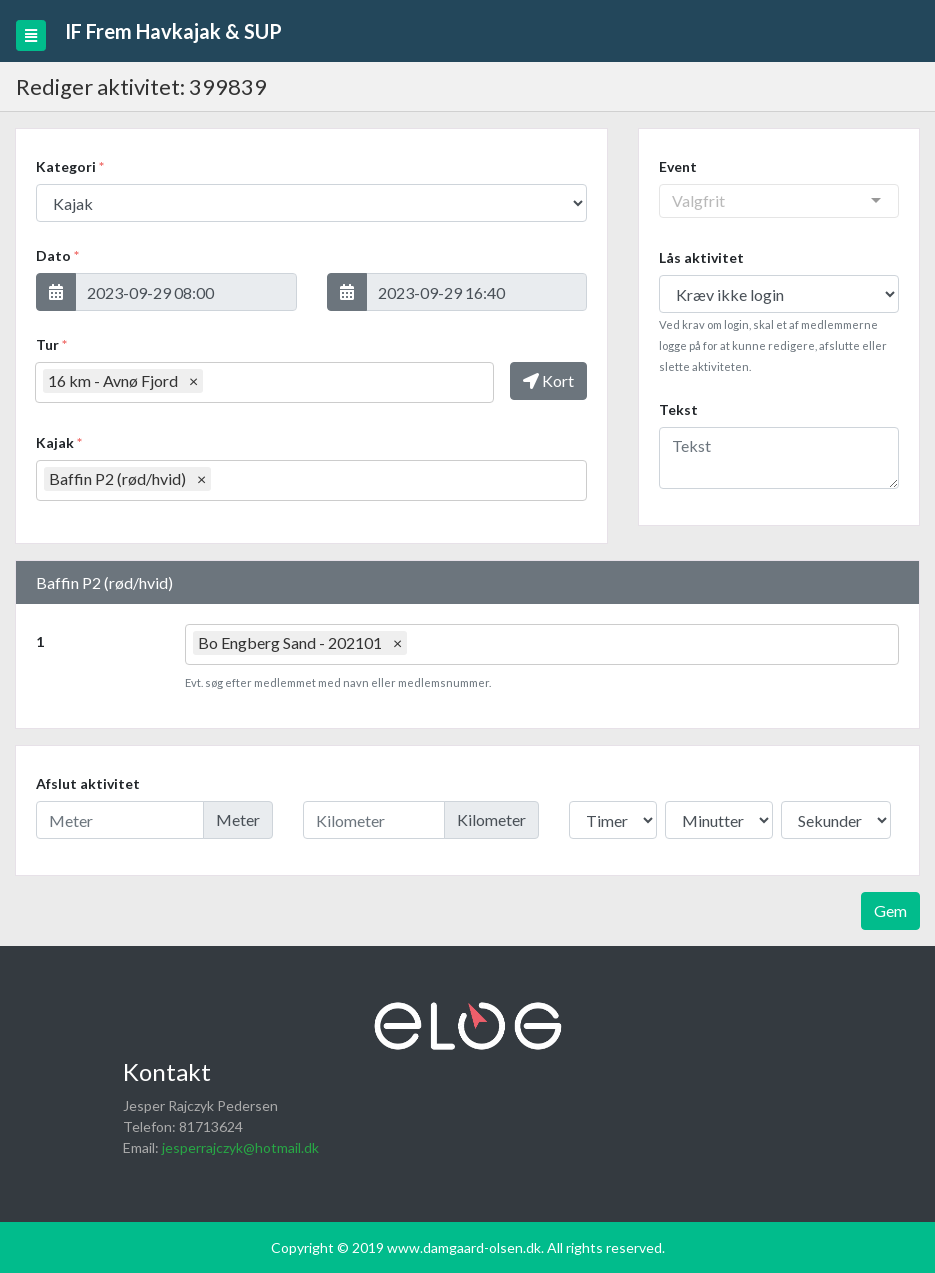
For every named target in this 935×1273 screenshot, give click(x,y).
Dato (57, 255)
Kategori (70, 166)
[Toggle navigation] (31, 35)
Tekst (678, 409)
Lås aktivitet (701, 257)
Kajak (59, 442)
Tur (51, 344)
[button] (56, 292)
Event (678, 166)
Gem (890, 910)
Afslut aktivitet (88, 783)
